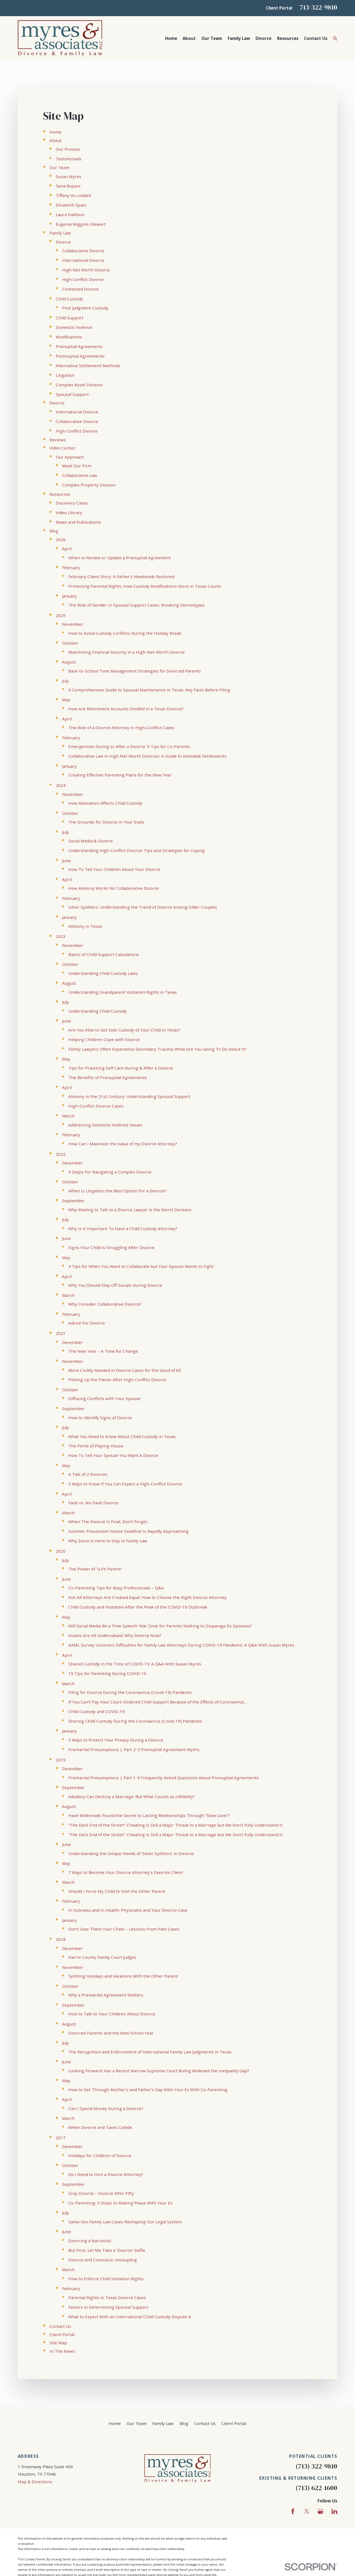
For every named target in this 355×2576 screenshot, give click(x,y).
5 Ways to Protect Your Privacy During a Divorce (115, 1740)
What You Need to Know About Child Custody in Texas (122, 1436)
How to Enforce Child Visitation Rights (106, 2278)
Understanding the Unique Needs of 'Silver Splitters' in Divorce (131, 1853)
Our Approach (70, 457)
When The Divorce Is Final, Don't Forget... (109, 1521)
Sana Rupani (68, 186)
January (69, 596)
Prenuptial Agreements (79, 346)
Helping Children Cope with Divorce (104, 1039)
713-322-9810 (318, 7)
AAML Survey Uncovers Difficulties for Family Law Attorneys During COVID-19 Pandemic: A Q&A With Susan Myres (181, 1645)
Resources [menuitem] (287, 38)
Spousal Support (72, 394)
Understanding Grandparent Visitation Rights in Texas (122, 992)
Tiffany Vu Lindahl (73, 195)
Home (55, 132)
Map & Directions (35, 2481)
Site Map (58, 2342)
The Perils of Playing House (95, 1445)
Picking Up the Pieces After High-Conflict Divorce (117, 1379)
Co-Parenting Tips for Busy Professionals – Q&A (116, 1587)
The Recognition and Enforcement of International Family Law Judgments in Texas (149, 2052)
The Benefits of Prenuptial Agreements (107, 1077)
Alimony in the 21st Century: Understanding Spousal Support (129, 1096)
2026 (61, 539)
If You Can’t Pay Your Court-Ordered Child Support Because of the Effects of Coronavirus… (157, 1702)
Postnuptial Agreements (80, 356)
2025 (61, 615)
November (72, 624)
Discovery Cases (72, 503)
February (71, 567)
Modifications (69, 337)
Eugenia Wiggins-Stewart (81, 224)
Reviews (57, 439)
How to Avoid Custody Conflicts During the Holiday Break (124, 633)
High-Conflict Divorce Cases (96, 1106)
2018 (61, 1939)
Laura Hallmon (70, 214)
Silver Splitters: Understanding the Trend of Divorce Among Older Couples (142, 907)
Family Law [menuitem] (239, 38)
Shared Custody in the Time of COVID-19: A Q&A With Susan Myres (134, 1664)
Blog (53, 531)
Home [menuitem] (171, 38)
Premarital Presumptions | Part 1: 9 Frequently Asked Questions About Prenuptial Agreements (163, 1777)
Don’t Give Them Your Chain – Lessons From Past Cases (124, 1929)
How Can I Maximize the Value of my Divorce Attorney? (122, 1143)
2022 (61, 1154)
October (70, 643)
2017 (61, 2137)
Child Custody (69, 299)
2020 (61, 1551)
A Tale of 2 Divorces (87, 1474)
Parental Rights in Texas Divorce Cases (107, 2297)
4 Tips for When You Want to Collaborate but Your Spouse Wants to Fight (141, 1266)
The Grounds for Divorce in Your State (106, 822)
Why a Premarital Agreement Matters (105, 1995)
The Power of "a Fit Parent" (95, 1569)
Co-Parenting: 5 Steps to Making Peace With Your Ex (120, 2203)
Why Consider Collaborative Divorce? (105, 1304)
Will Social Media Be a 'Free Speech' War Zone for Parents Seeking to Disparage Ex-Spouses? (160, 1626)
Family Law (60, 233)
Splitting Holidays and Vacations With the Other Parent (123, 1976)
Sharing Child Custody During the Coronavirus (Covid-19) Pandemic (135, 1721)
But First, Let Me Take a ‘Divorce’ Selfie (106, 2250)
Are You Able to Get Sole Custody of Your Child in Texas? (124, 1030)
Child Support (69, 317)
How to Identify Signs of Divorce (100, 1417)
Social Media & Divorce (90, 841)
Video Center (62, 448)
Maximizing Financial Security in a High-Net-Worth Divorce (126, 652)
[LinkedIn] (334, 2511)
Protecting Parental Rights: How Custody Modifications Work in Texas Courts (144, 586)
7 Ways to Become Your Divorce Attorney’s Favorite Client (125, 1872)
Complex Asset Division (79, 384)
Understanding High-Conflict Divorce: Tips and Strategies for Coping (136, 850)
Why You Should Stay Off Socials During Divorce (115, 1285)
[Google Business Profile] (320, 2511)
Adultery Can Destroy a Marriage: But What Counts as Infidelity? (131, 1796)
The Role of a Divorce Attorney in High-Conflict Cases (121, 727)
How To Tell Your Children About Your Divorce (114, 869)
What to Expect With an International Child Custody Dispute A (129, 2316)
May (66, 699)
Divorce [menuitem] (263, 38)
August (69, 662)
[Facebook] (293, 2511)
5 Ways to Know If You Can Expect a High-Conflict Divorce (125, 1484)
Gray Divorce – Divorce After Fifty (101, 2193)
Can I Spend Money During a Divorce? (105, 2108)
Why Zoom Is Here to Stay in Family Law (107, 1540)
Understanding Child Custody (97, 1011)
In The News (62, 2351)
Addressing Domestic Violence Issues (105, 1125)
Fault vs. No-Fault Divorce (93, 1502)
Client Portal (279, 8)
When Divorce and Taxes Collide (100, 2127)
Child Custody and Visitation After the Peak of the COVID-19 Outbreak (137, 1607)
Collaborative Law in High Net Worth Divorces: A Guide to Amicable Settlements (147, 756)
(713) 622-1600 (316, 2488)
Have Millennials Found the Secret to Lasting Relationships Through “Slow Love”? (149, 1815)
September (73, 1200)
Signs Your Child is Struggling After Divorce (111, 1247)
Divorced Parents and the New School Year (111, 2033)
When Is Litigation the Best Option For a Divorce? (117, 1190)
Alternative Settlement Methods (88, 365)
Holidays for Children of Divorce (99, 2155)
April (67, 548)
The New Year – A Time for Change (103, 1351)
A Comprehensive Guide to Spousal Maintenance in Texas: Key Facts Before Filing (149, 689)
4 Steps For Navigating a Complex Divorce (109, 1172)
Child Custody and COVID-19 (96, 1711)
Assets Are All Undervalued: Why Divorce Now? (114, 1635)
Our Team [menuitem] (211, 38)
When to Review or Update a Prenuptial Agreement (119, 557)
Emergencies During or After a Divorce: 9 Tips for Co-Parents (129, 746)
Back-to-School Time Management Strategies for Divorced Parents (134, 671)
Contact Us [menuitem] (315, 38)
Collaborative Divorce (83, 250)
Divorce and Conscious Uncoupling (102, 2259)
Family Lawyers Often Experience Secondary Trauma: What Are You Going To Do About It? (157, 1049)
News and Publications (78, 522)
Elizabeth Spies (71, 205)
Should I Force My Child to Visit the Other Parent (116, 1891)
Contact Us (60, 2326)
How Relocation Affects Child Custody (105, 803)
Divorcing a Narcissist (89, 2240)
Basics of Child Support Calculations (103, 954)
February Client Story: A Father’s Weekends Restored (121, 576)
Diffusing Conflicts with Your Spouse (104, 1398)
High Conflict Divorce (83, 279)
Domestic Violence (74, 327)
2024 (61, 785)
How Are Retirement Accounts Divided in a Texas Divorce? (126, 708)
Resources (59, 494)
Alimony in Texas (85, 926)
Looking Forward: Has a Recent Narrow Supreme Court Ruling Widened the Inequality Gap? (158, 2070)
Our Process (68, 149)
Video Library (69, 512)
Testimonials (68, 158)
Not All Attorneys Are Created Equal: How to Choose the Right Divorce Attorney (147, 1597)
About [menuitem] (189, 38)
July (65, 680)
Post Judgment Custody (85, 308)
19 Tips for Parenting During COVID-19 (107, 1673)
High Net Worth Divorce (86, 270)
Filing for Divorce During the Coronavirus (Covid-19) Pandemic (130, 1692)
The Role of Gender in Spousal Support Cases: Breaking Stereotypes (136, 605)
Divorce (63, 242)
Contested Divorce (80, 289)
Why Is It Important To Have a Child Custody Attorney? (122, 1228)
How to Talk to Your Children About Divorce (111, 2013)
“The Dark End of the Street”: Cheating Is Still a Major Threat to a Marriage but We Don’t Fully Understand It (175, 1825)
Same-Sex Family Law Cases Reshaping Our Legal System (125, 2221)
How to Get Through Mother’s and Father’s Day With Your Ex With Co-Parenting (147, 2089)
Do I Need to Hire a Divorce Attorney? (105, 2174)
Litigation (65, 375)
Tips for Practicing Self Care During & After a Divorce (120, 1068)
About (55, 140)
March (68, 1116)
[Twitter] (307, 2511)
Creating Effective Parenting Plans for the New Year (120, 775)
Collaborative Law (79, 475)
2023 (61, 936)
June (66, 860)
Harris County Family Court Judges (102, 1957)
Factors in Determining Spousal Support (108, 2307)
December (72, 1163)
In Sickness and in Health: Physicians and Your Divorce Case (127, 1910)
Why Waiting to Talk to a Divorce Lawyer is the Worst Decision (129, 1209)
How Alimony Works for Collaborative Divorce (113, 888)
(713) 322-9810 (316, 2466)
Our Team (59, 167)
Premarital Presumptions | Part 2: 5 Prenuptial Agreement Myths (133, 1749)
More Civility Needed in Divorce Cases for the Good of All (124, 1370)
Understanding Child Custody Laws (103, 973)
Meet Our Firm (76, 465)
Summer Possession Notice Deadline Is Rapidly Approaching (128, 1531)
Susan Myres (68, 176)
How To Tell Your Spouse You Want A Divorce (113, 1455)
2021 (61, 1333)
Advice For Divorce (86, 1323)
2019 (61, 1760)
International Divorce (83, 260)
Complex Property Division (89, 485)
